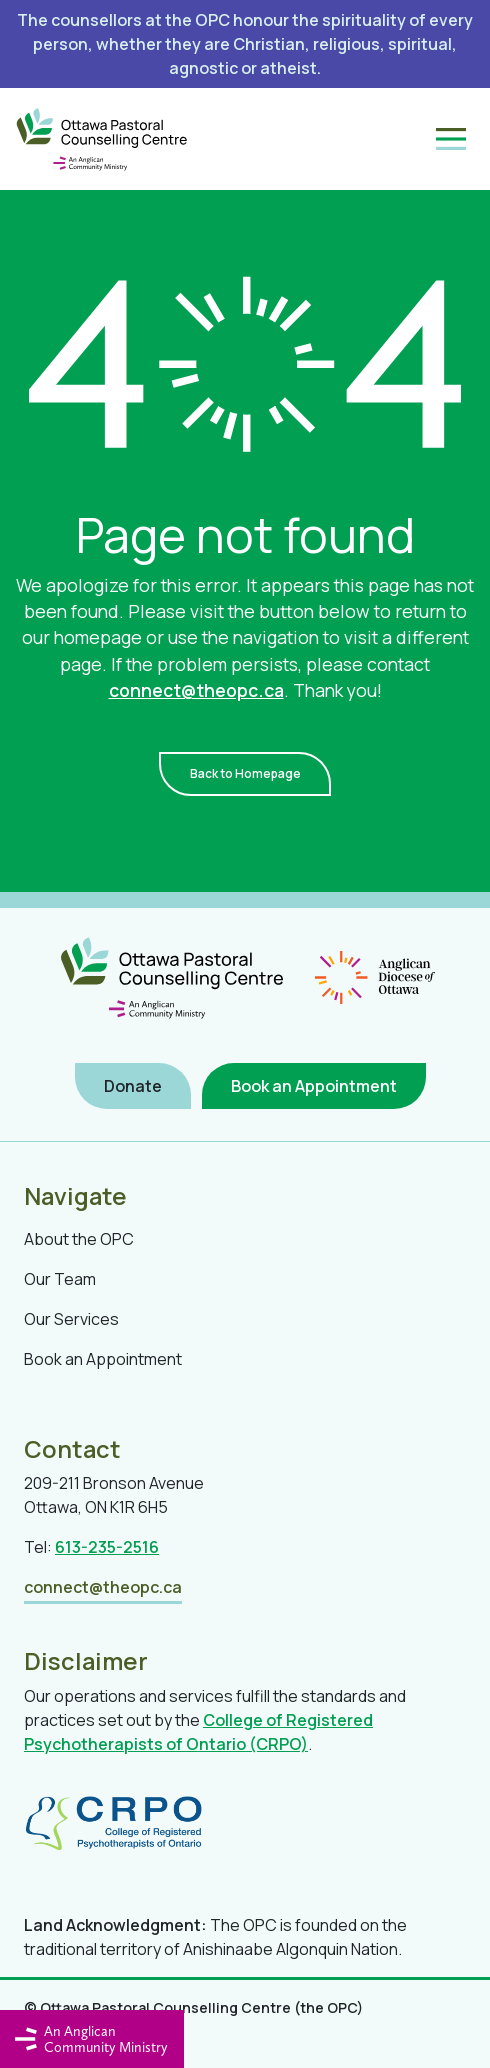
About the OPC (79, 1239)
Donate (133, 1086)
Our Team (60, 1279)
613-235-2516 (107, 1547)
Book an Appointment (314, 1086)
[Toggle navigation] (451, 139)
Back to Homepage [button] (245, 773)
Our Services (71, 1319)
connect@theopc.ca (196, 690)
